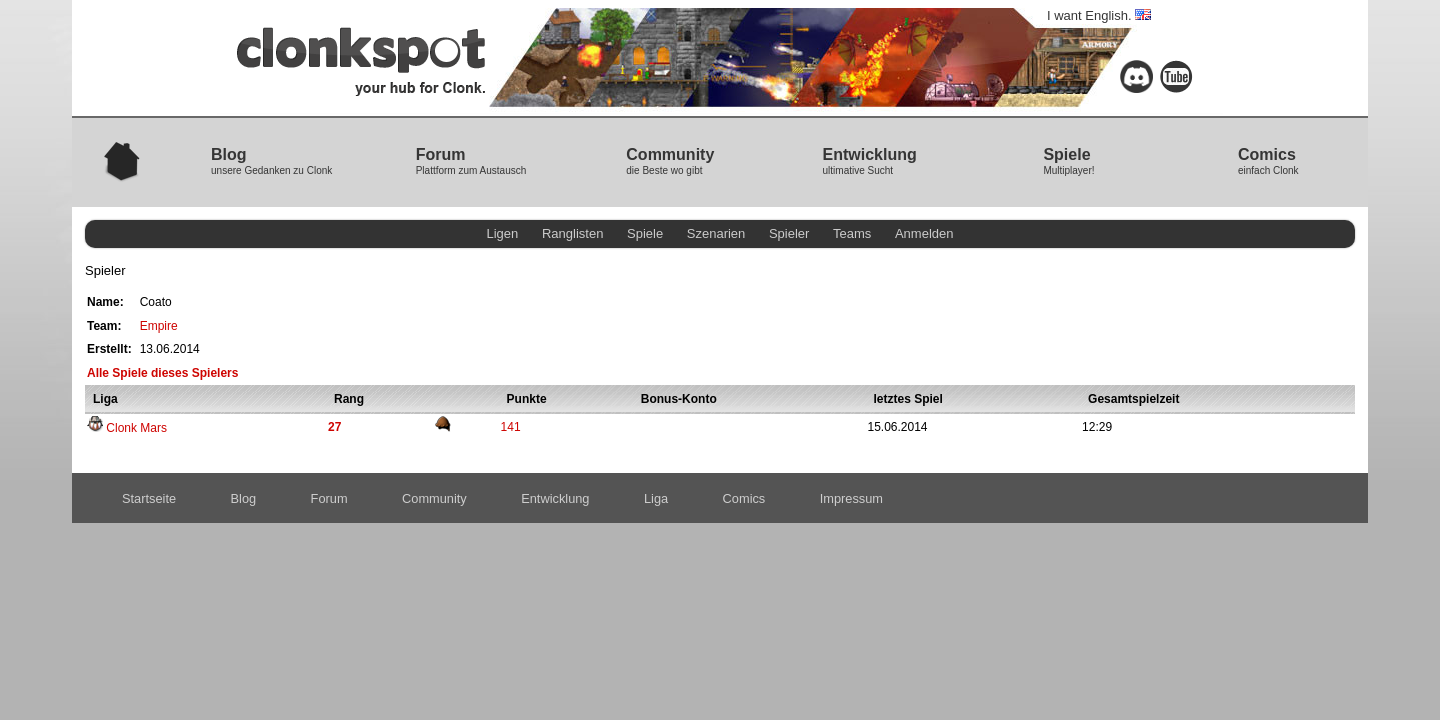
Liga (656, 498)
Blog (244, 498)
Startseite (149, 498)
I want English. (1099, 15)
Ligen (503, 233)
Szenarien (716, 233)
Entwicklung (555, 498)
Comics (744, 498)
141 (511, 427)
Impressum (851, 498)
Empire (159, 326)
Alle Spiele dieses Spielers (162, 373)
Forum (329, 498)
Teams (852, 233)
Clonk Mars (127, 428)
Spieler (789, 233)
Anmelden (924, 233)
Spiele (645, 233)
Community (434, 498)
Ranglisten (572, 233)
